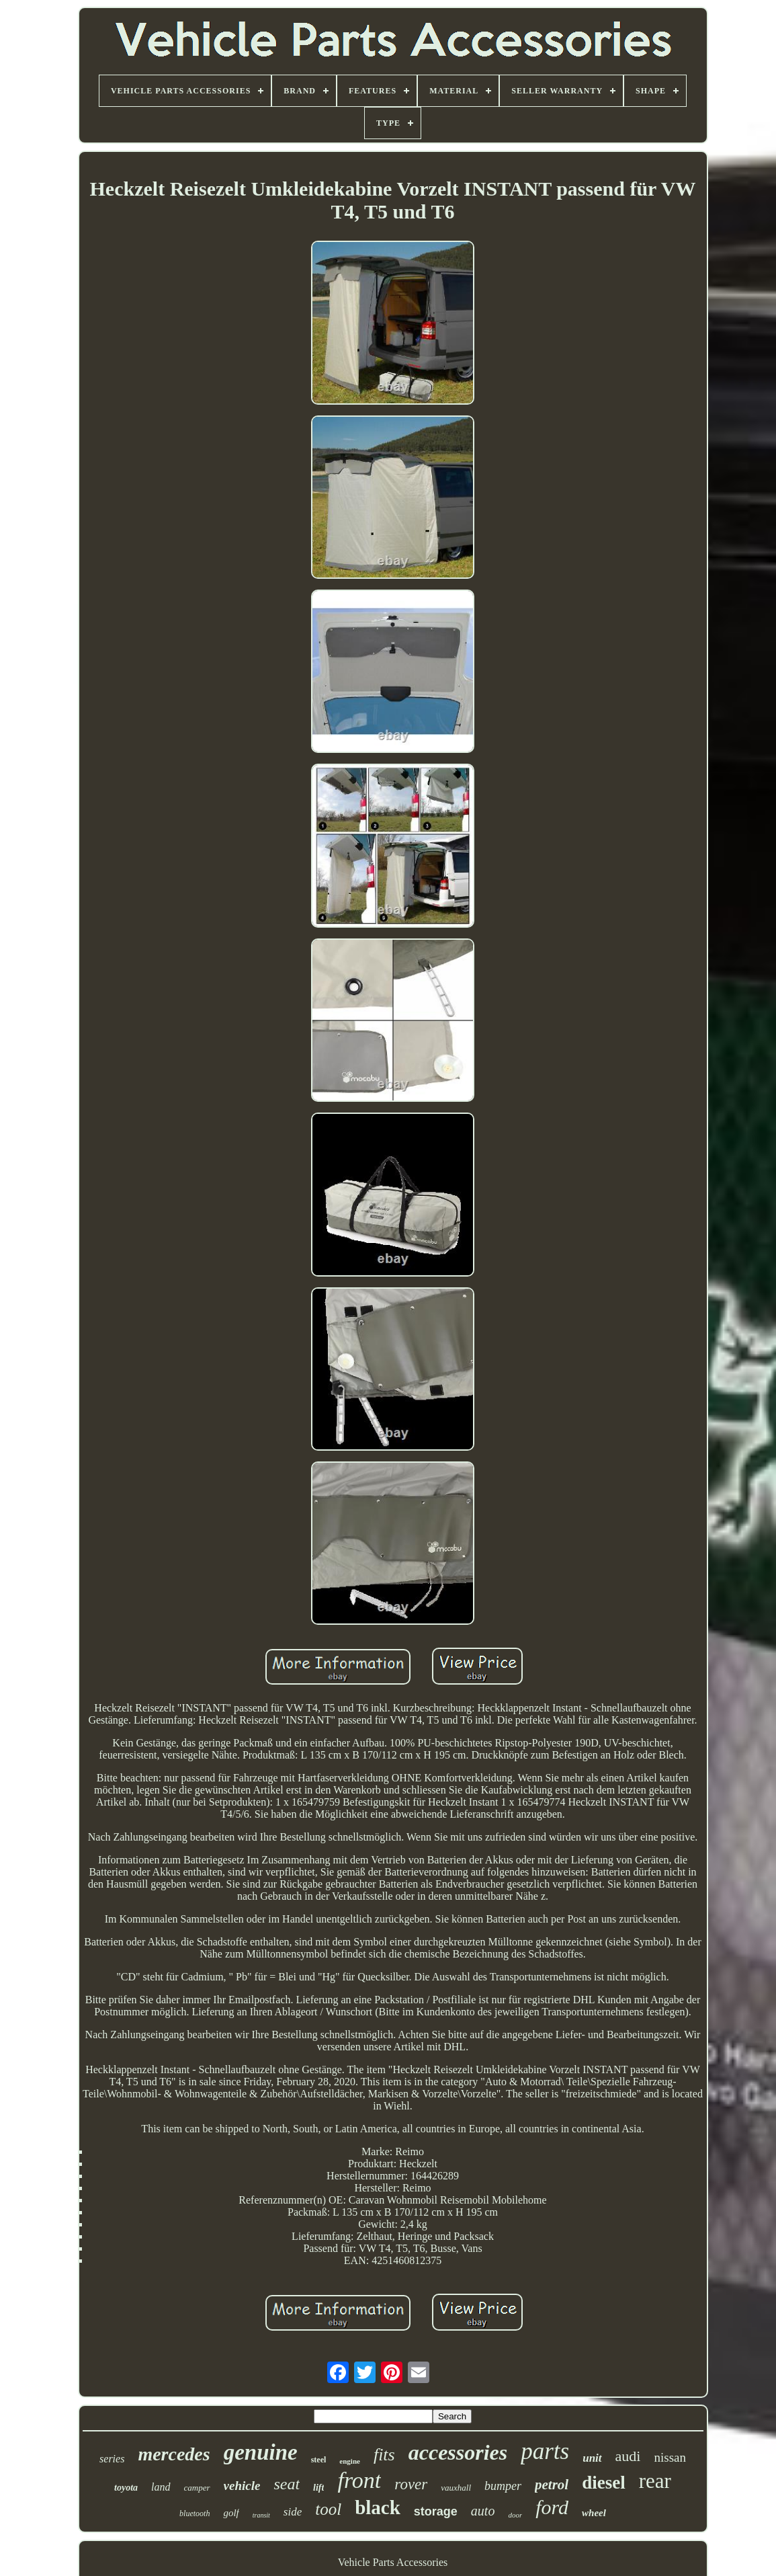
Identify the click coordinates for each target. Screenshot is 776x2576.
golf (231, 2512)
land (160, 2487)
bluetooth (194, 2513)
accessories (458, 2452)
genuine (261, 2452)
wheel (594, 2512)
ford (551, 2507)
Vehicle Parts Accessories (393, 2562)
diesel (604, 2482)
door (515, 2515)
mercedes (174, 2454)
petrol (551, 2485)
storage (436, 2511)
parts (545, 2451)
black (377, 2507)
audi (628, 2456)
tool (328, 2509)
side (293, 2511)
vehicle (242, 2486)
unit (592, 2458)
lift (318, 2488)
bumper (502, 2486)
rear (655, 2481)
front (359, 2480)
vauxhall (456, 2488)
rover (410, 2484)
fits (384, 2454)
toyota (126, 2488)
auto (483, 2510)
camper (197, 2488)
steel (319, 2459)
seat (286, 2484)
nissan (670, 2457)
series (111, 2458)
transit (261, 2515)
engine (349, 2461)
